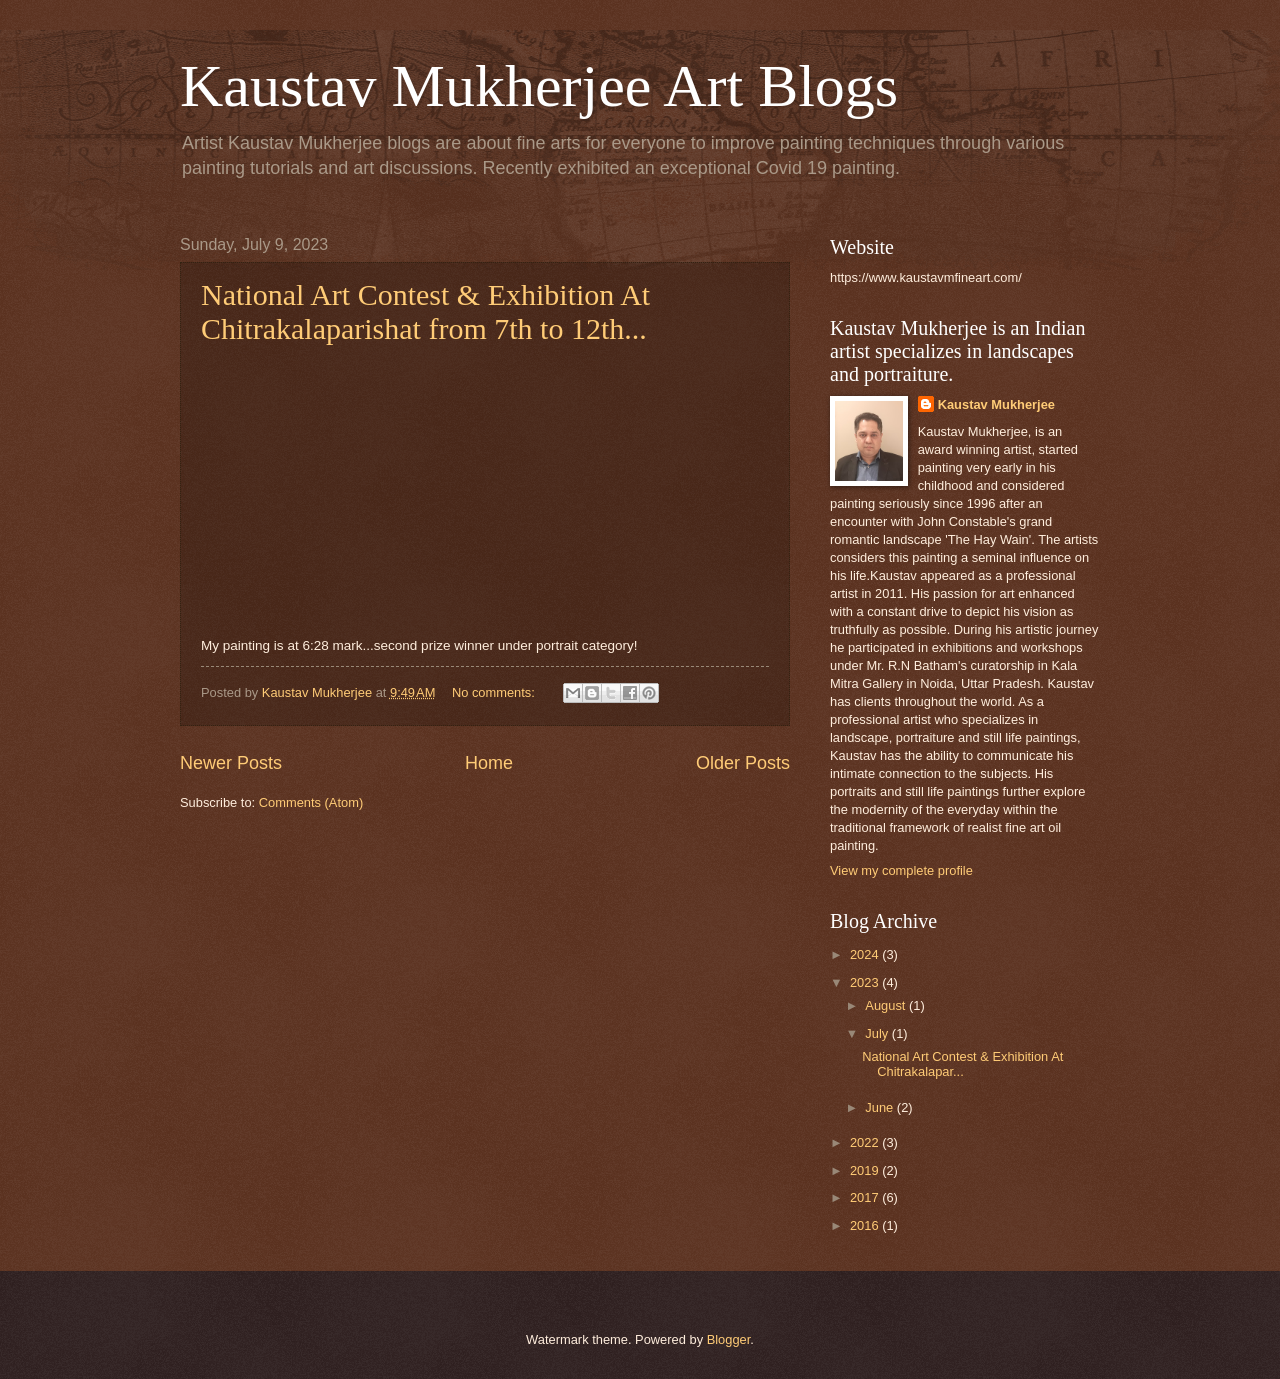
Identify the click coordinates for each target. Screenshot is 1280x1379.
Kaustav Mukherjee (996, 404)
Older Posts (743, 763)
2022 (866, 1142)
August (887, 1005)
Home (489, 763)
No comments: (495, 692)
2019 (866, 1170)
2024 (866, 954)
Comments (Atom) (311, 802)
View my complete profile (901, 870)
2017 (866, 1197)
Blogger (729, 1339)
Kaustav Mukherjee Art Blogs (539, 86)
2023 (866, 982)
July (878, 1033)
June (881, 1107)
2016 (866, 1225)
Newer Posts (231, 763)
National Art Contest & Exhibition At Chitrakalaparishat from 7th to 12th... (425, 311)
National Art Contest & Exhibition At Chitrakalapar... (962, 1064)
